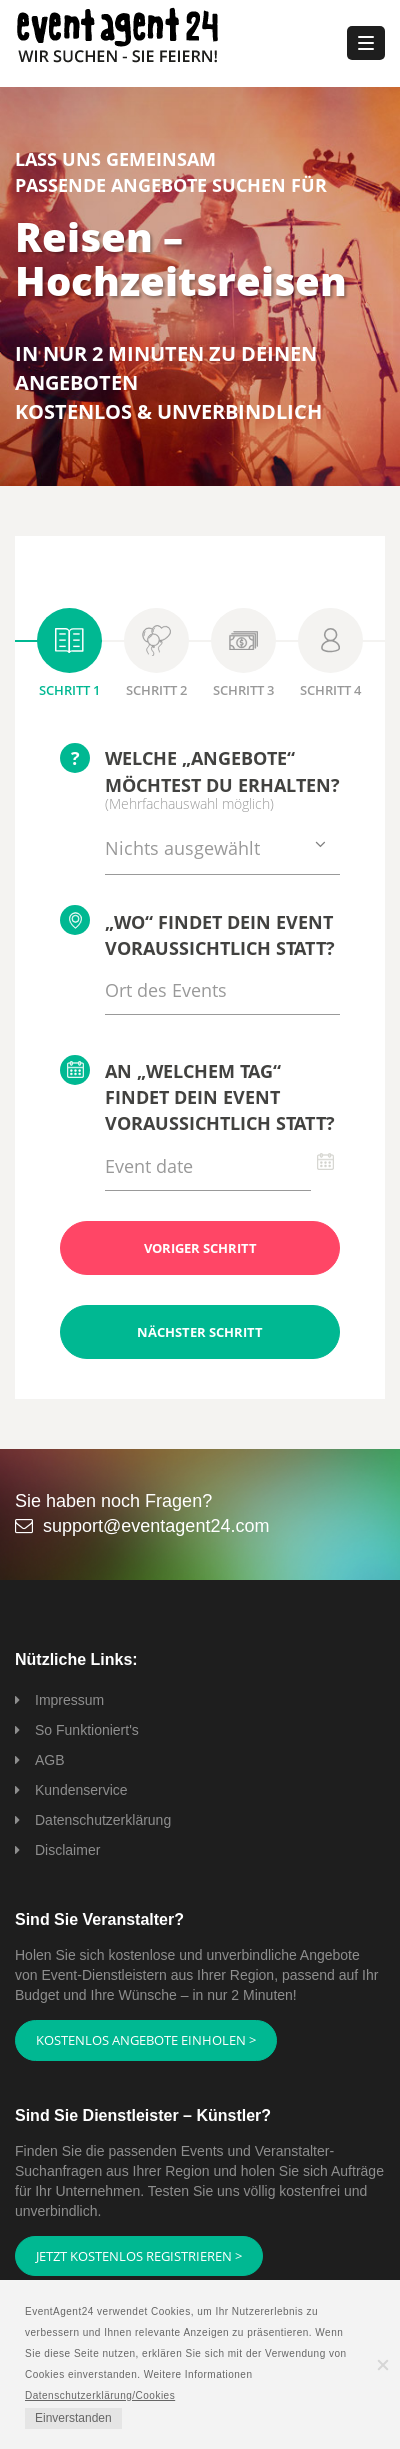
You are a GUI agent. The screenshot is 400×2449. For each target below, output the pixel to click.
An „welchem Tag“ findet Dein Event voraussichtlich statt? (197, 1095)
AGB (50, 1760)
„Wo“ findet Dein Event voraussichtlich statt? (197, 932)
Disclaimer (67, 1850)
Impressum (69, 1700)
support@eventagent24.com (156, 1526)
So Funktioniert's (87, 1730)
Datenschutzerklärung (103, 1820)
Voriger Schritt (200, 1248)
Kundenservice (81, 1790)
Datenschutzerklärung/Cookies (100, 2395)
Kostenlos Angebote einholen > (146, 2040)
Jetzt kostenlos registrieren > (139, 2256)
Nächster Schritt (200, 1332)
